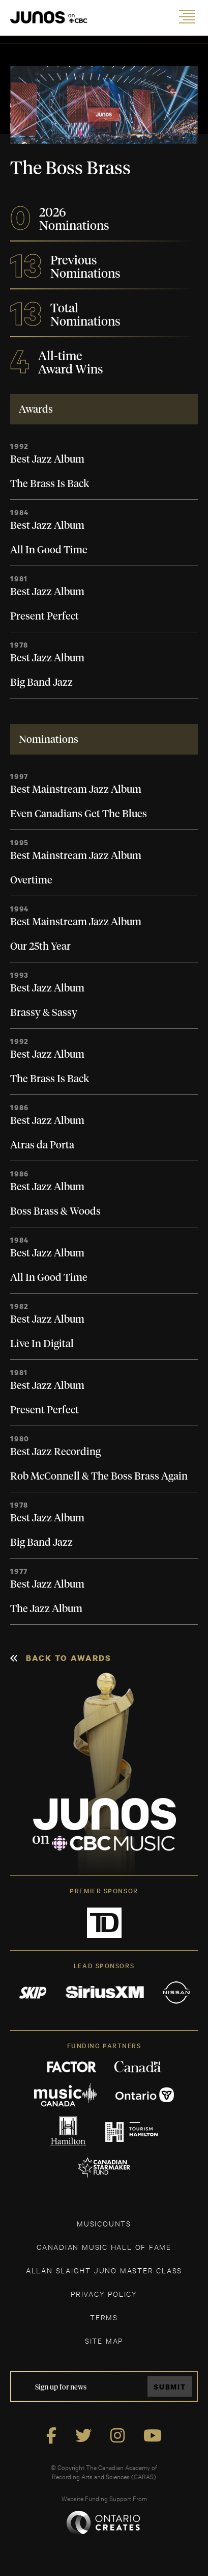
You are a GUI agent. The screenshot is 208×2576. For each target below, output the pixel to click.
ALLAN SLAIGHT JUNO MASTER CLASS (104, 2270)
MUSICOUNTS (104, 2223)
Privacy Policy (104, 2293)
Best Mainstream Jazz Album (75, 790)
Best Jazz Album (47, 459)
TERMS (104, 2317)
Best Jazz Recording (55, 1452)
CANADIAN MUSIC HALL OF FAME (104, 2246)
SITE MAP (104, 2340)
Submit (170, 2387)
